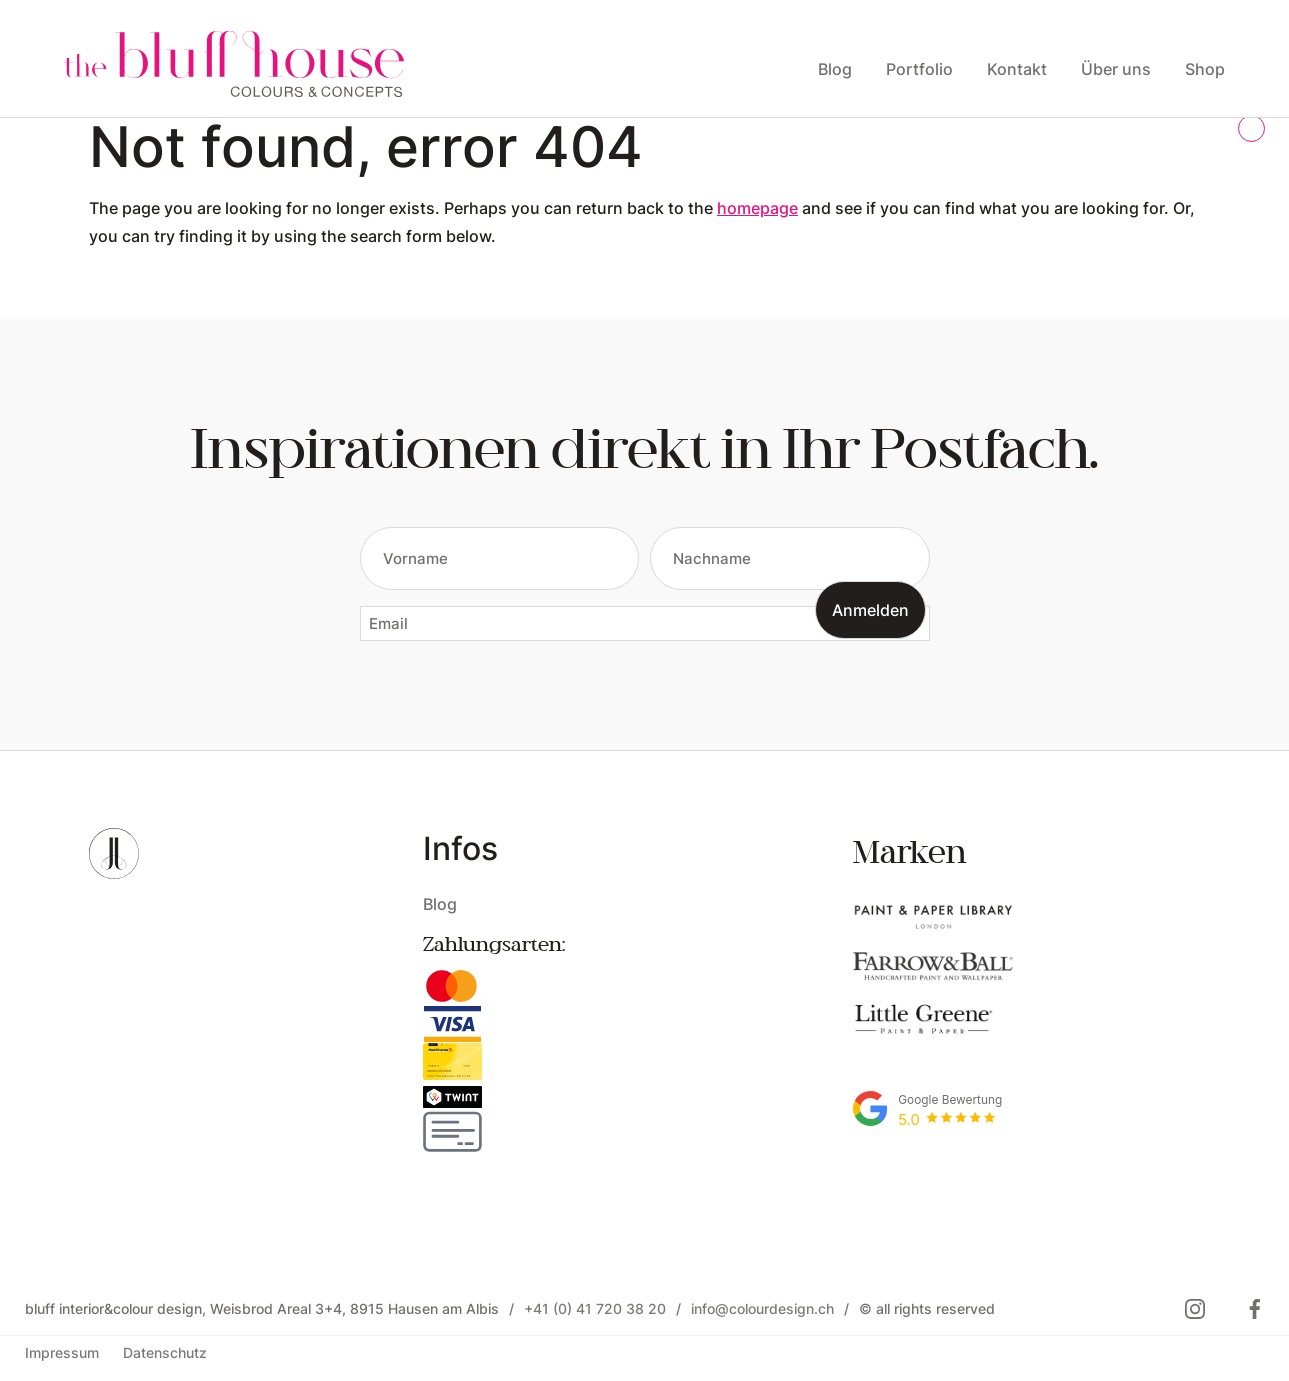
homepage (757, 207)
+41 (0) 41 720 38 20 (595, 1308)
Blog (440, 903)
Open (103, 262)
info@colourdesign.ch (762, 1308)
